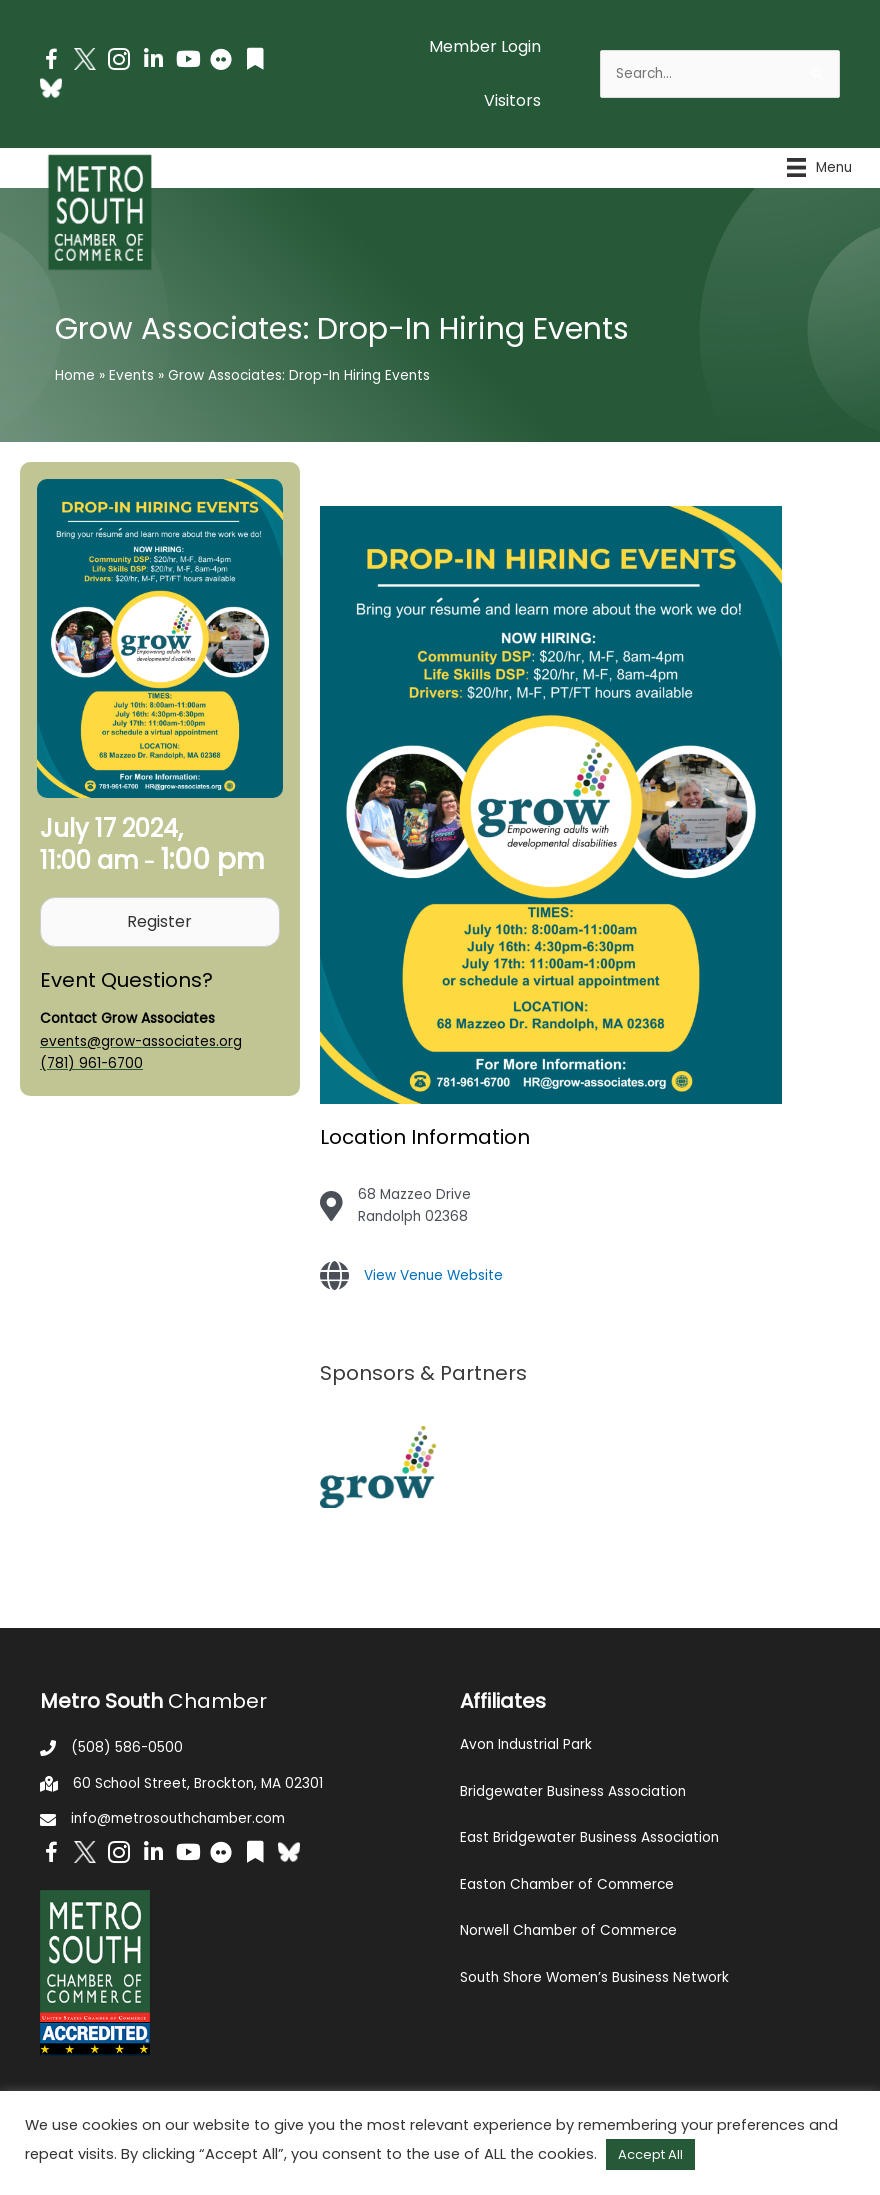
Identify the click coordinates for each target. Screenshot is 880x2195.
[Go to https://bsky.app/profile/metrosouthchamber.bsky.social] (51, 88)
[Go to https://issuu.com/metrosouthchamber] (255, 61)
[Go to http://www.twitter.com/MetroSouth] (85, 59)
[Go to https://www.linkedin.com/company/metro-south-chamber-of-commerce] (153, 61)
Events (131, 375)
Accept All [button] (650, 2154)
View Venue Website (433, 1275)
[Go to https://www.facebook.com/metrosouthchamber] (51, 62)
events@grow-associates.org (141, 1041)
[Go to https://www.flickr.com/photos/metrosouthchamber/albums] (221, 62)
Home (75, 375)
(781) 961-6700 (91, 1063)
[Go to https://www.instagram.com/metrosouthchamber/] (119, 62)
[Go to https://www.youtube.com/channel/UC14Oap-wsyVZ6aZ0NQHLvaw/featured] (187, 61)
